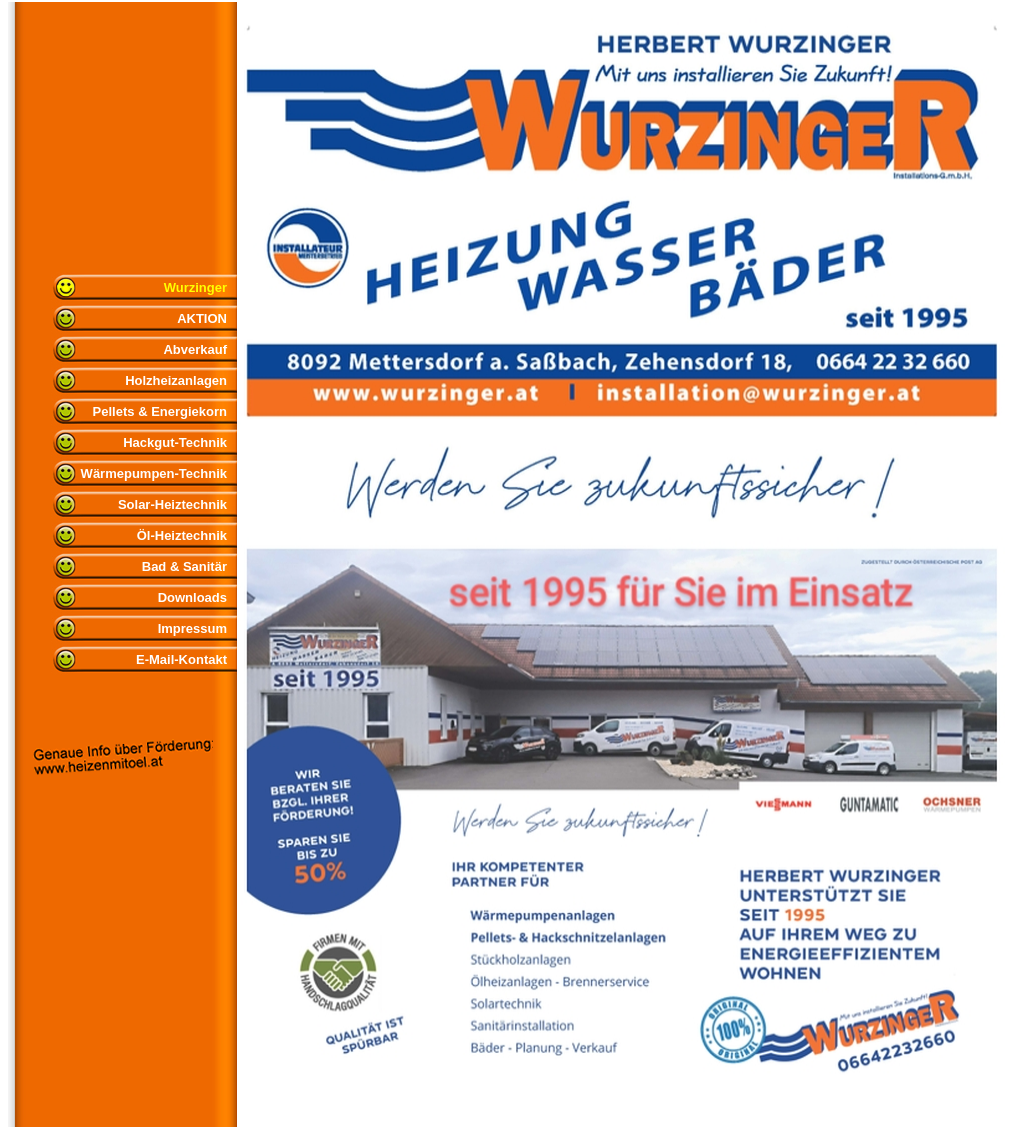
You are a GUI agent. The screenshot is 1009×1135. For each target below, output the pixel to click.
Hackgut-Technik (175, 442)
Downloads (192, 597)
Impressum (192, 628)
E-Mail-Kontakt (181, 659)
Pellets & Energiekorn (160, 411)
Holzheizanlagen (176, 380)
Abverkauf (195, 349)
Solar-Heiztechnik (172, 504)
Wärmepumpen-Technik (154, 473)
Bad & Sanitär (184, 566)
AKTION (202, 318)
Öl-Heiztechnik (182, 535)
